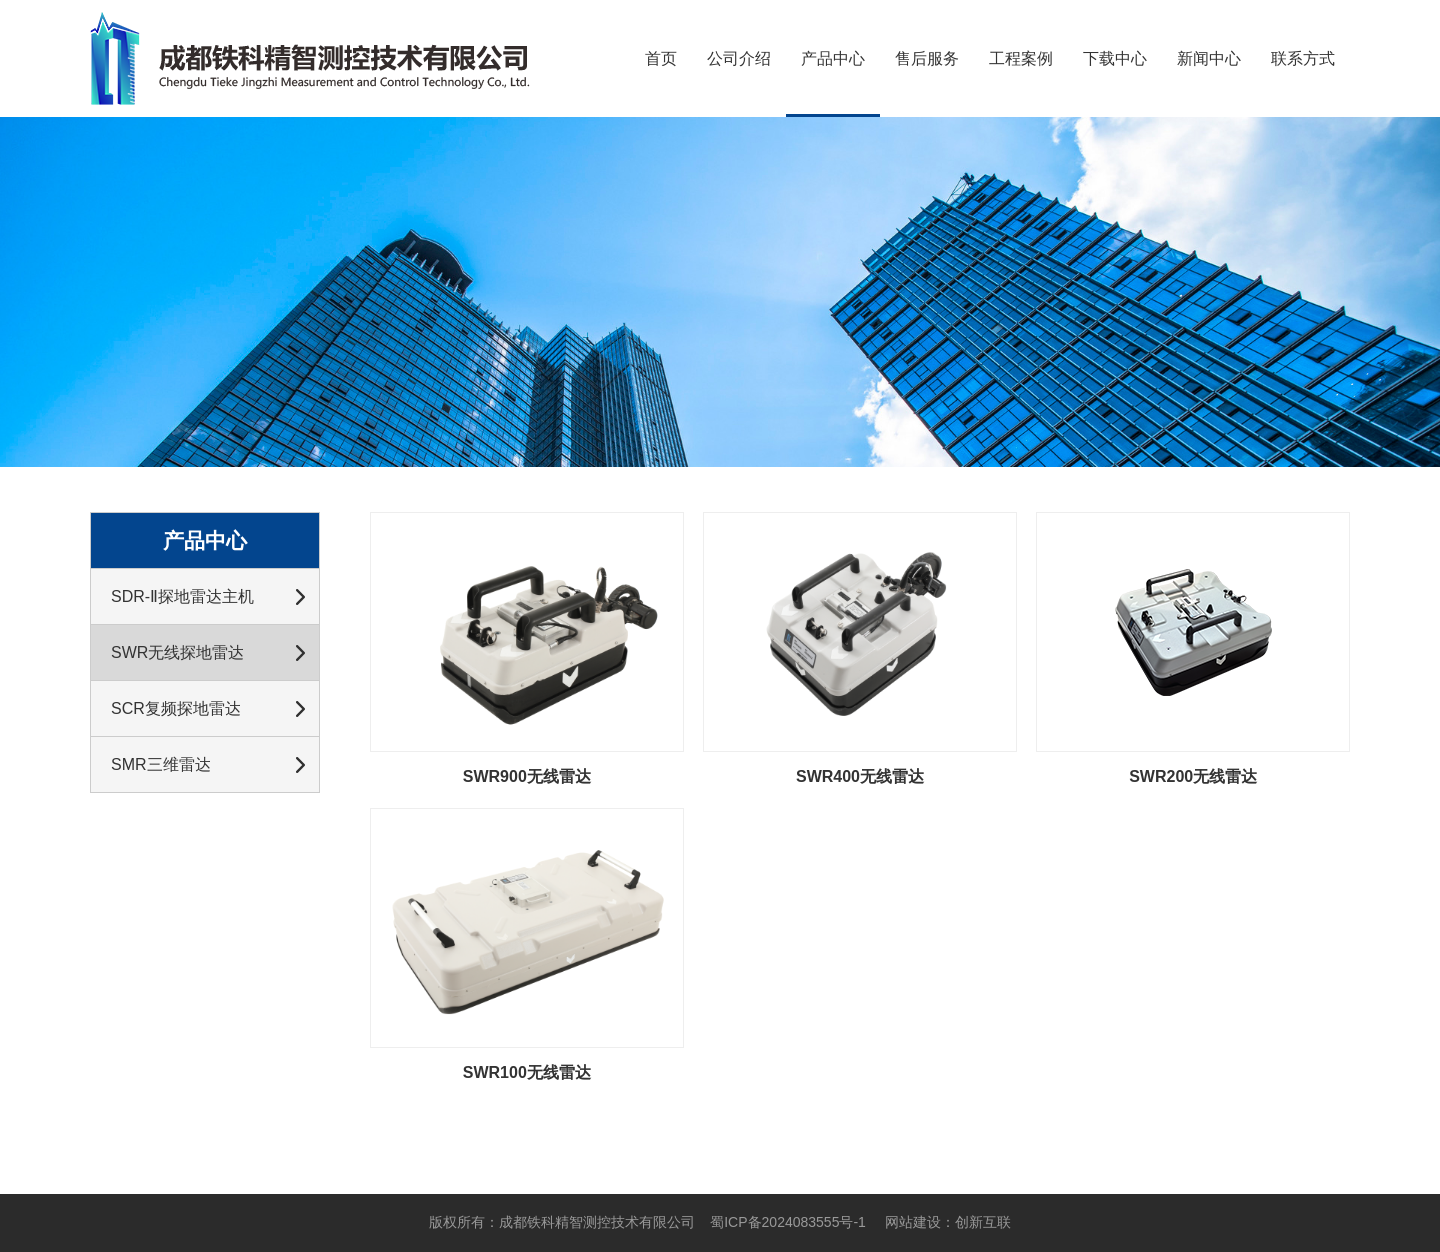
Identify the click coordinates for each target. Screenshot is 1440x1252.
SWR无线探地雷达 (177, 652)
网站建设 (913, 1222)
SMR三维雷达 (161, 764)
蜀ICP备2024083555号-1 (788, 1222)
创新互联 (983, 1222)
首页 (661, 58)
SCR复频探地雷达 (176, 708)
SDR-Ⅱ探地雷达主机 (182, 596)
